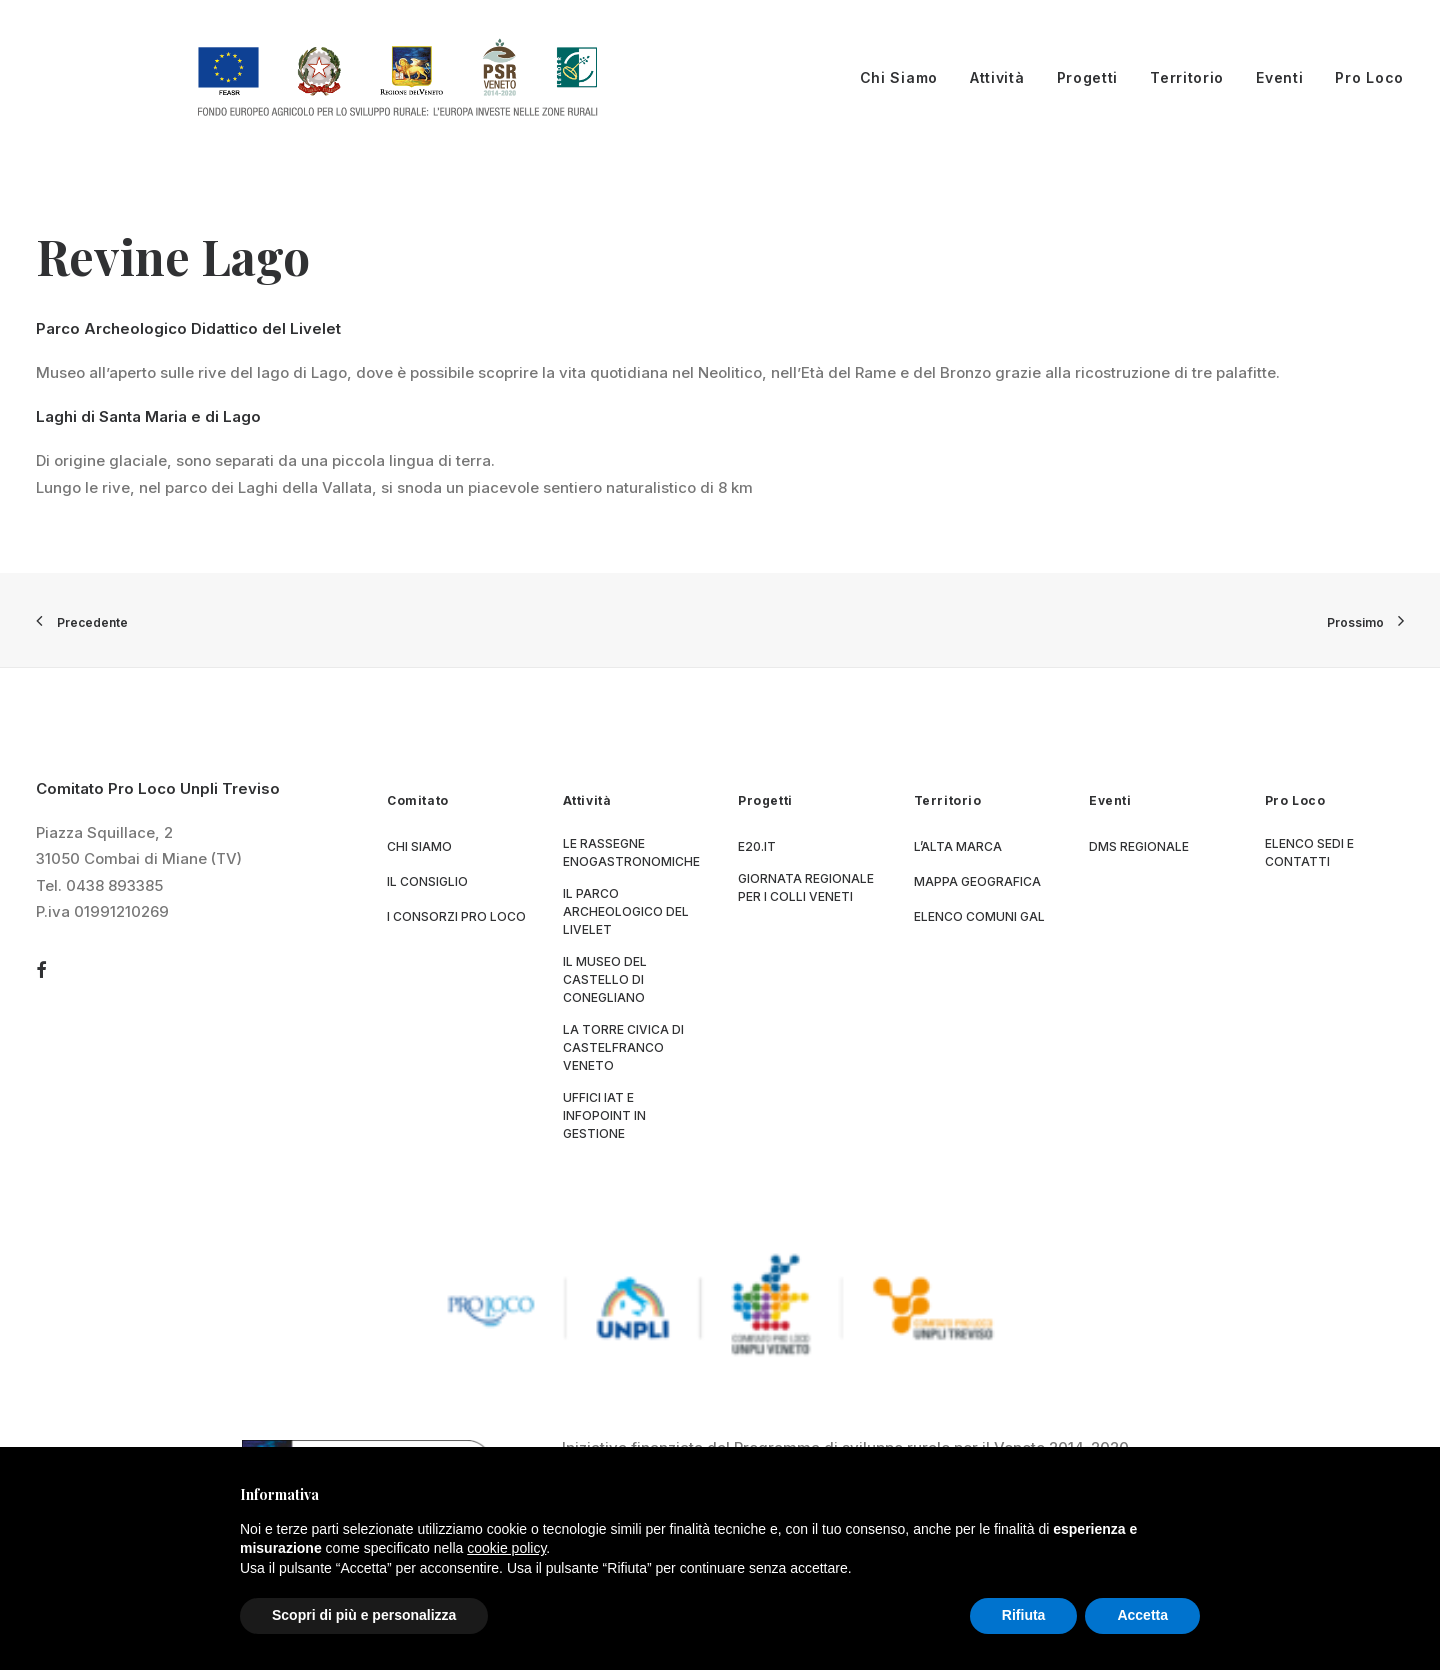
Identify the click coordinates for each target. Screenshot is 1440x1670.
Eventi (1279, 77)
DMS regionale (1139, 847)
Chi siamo (419, 847)
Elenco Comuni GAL (979, 917)
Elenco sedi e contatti (1309, 853)
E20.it (757, 847)
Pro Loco (1369, 77)
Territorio (1187, 77)
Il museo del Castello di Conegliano (605, 980)
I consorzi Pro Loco (456, 917)
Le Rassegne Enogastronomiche (631, 853)
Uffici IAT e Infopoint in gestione (604, 1116)
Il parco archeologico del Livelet (626, 912)
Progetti (1088, 77)
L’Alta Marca (958, 847)
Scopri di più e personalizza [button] (364, 1615)
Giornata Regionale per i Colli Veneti (806, 888)
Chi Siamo (899, 77)
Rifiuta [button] (1024, 1615)
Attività (997, 77)
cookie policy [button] (506, 1548)
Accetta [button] (1142, 1615)
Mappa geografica (977, 882)
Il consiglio (427, 882)
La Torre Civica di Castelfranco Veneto (623, 1048)
